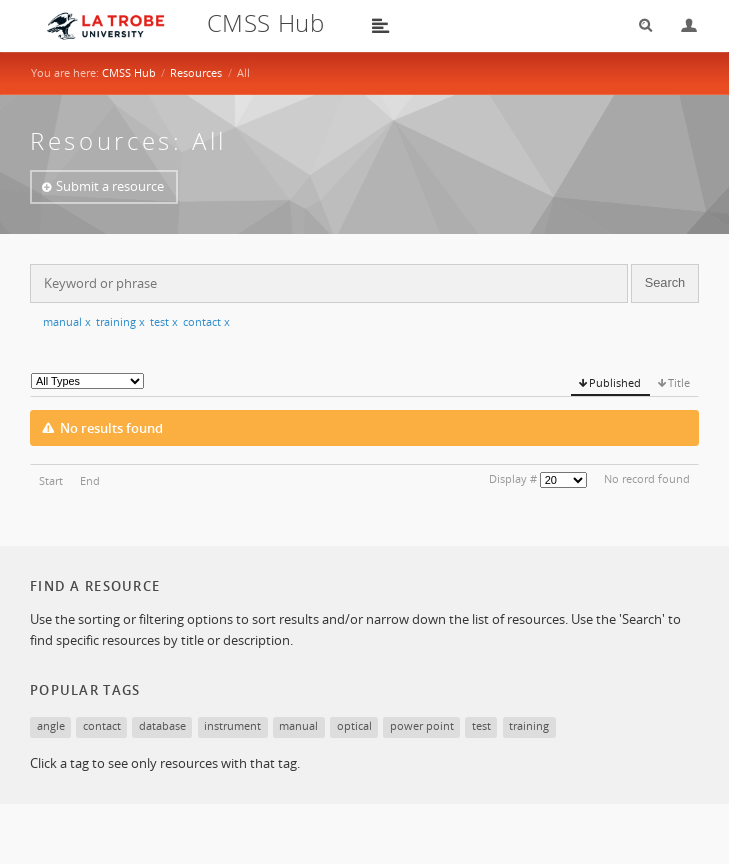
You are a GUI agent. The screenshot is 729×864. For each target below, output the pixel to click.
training (120, 321)
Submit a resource (110, 186)
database (162, 725)
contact (206, 321)
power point (422, 725)
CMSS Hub (129, 72)
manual (67, 321)
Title (679, 382)
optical (354, 725)
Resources (196, 72)
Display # (513, 478)
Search (639, 25)
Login (681, 25)
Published (615, 382)
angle (51, 725)
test (164, 321)
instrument (232, 725)
